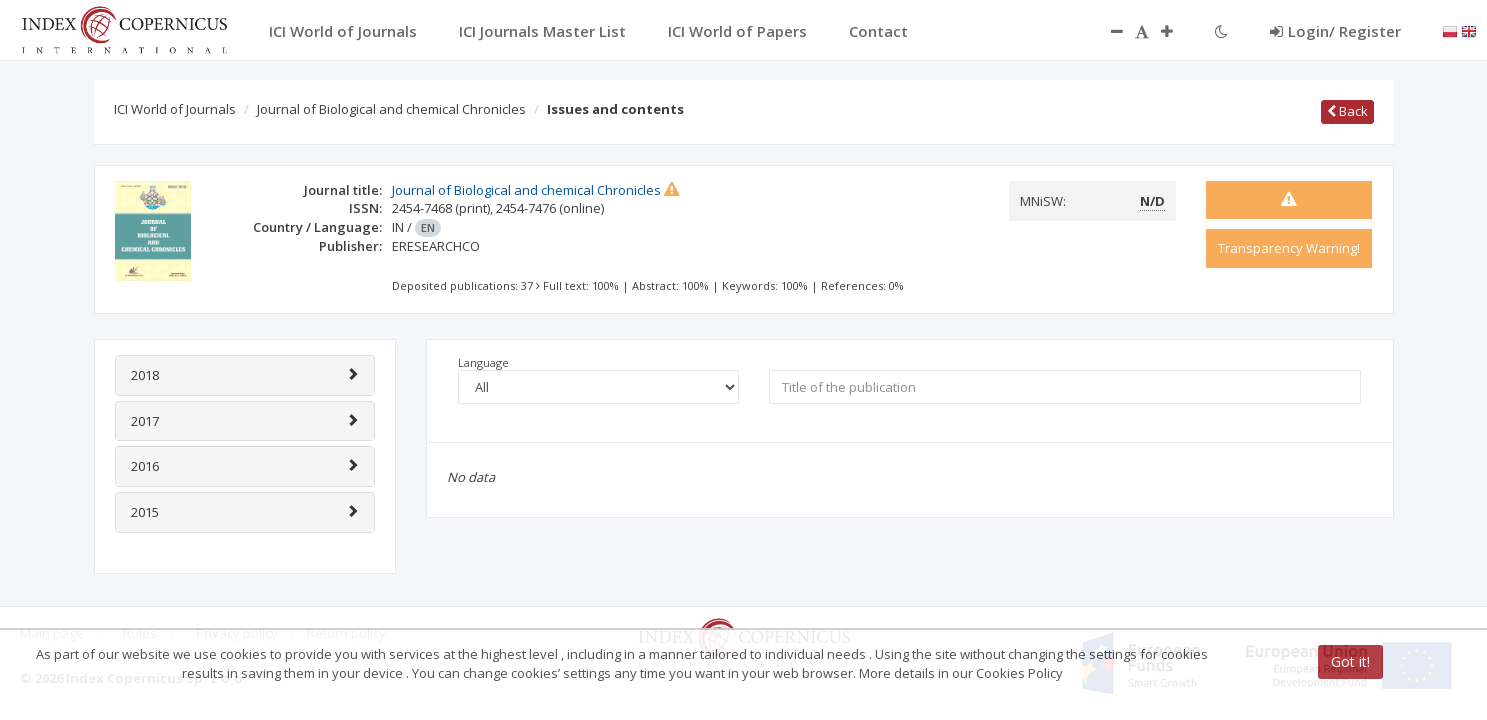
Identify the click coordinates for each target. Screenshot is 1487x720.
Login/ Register (1335, 31)
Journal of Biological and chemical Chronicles (391, 109)
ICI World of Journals (175, 109)
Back (1347, 111)
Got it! (1350, 661)
